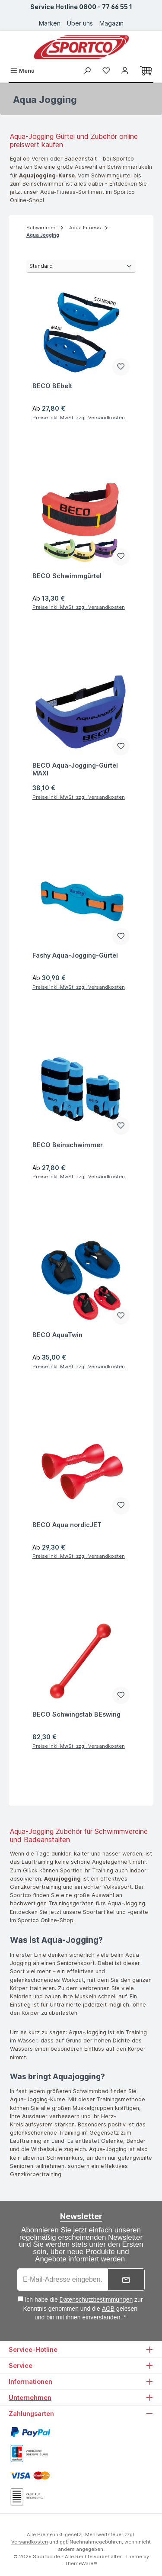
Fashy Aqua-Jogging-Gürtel (75, 955)
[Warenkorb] (146, 70)
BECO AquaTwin (57, 1334)
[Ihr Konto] (124, 71)
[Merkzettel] (106, 71)
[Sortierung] (81, 266)
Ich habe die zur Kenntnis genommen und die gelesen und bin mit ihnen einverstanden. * (83, 2308)
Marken (49, 23)
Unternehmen (30, 2397)
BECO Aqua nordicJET (67, 1524)
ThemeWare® (81, 2563)
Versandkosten (29, 2542)
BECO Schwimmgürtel (67, 575)
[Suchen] (87, 71)
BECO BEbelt (52, 385)
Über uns (80, 23)
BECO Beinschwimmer (67, 1144)
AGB (108, 2308)
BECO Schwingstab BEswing (76, 1714)
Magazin (111, 23)
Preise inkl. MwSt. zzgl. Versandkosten (78, 418)
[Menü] (22, 71)
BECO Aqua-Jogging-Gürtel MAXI (75, 769)
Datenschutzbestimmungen (96, 2299)
